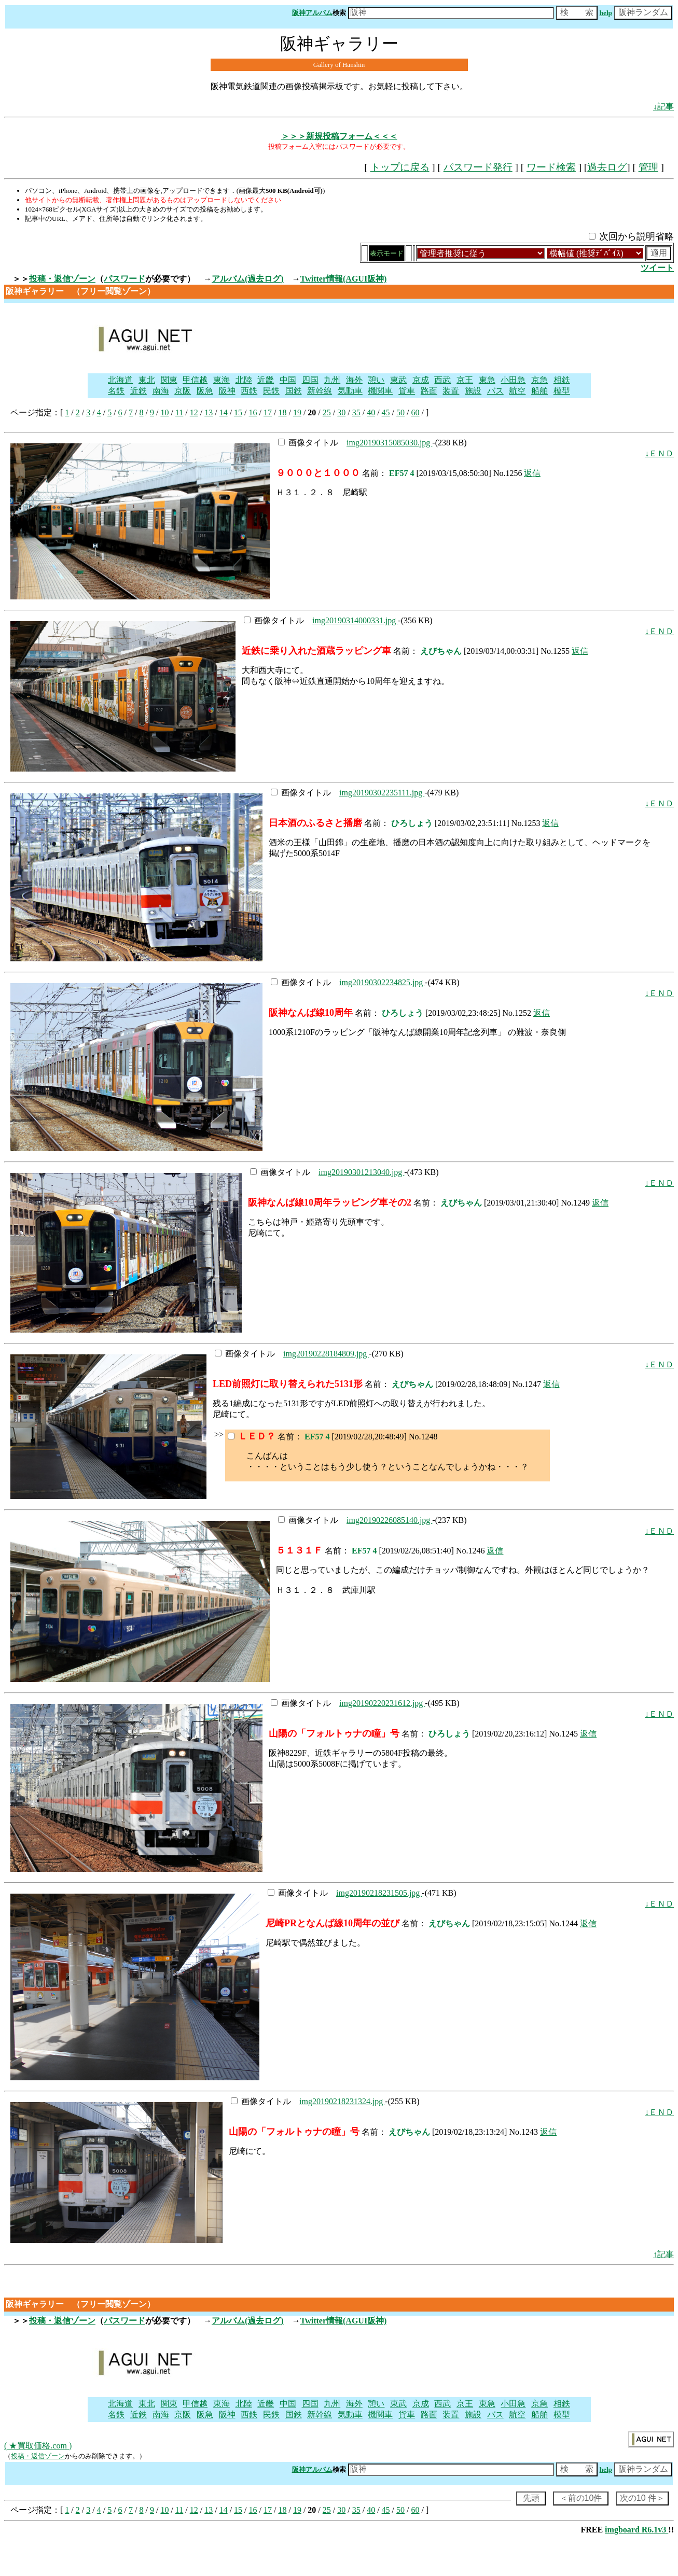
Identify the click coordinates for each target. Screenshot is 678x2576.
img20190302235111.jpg (381, 792)
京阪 (182, 390)
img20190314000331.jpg (355, 620)
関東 (169, 379)
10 (164, 412)
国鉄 (293, 390)
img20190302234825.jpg (382, 982)
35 (356, 412)
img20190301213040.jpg (361, 1172)
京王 (464, 379)
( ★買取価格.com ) (38, 2445)
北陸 (244, 379)
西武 (442, 379)
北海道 (120, 379)
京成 (420, 379)
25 (327, 412)
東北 (147, 379)
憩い (376, 379)
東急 (487, 379)
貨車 (406, 390)
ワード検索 (551, 167)
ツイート (657, 267)
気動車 (350, 390)
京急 (539, 379)
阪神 (227, 390)
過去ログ (607, 167)
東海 (221, 379)
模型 (562, 390)
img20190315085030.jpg (389, 442)
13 (208, 412)
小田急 (513, 379)
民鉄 (271, 390)
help (606, 13)
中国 (288, 379)
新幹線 (319, 390)
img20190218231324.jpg (342, 2101)
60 (415, 412)
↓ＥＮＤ (659, 453)
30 (341, 412)
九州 (332, 379)
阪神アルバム (312, 13)
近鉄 (138, 390)
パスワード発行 (478, 167)
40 (371, 412)
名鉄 (116, 390)
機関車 (380, 390)
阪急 (205, 390)
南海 (161, 390)
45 (386, 412)
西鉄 (249, 390)
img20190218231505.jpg (379, 1892)
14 (223, 412)
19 (297, 412)
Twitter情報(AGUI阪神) (343, 278)
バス (495, 390)
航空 (517, 390)
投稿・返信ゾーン (62, 278)
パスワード (124, 278)
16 (253, 412)
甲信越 (195, 379)
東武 (398, 379)
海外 (354, 379)
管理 (648, 167)
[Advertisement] (397, 337)
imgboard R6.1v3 (636, 2529)
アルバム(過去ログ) (248, 278)
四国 (310, 379)
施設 (473, 390)
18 (282, 412)
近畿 (265, 379)
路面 (429, 390)
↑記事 (663, 2254)
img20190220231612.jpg (382, 1703)
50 (400, 412)
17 (268, 412)
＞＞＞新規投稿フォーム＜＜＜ (339, 136)
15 (238, 412)
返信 (532, 473)
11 (179, 412)
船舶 (539, 390)
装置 (450, 390)
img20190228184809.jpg (326, 1353)
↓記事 (663, 106)
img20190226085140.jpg (389, 1520)
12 (194, 412)
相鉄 (562, 379)
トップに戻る (400, 167)
